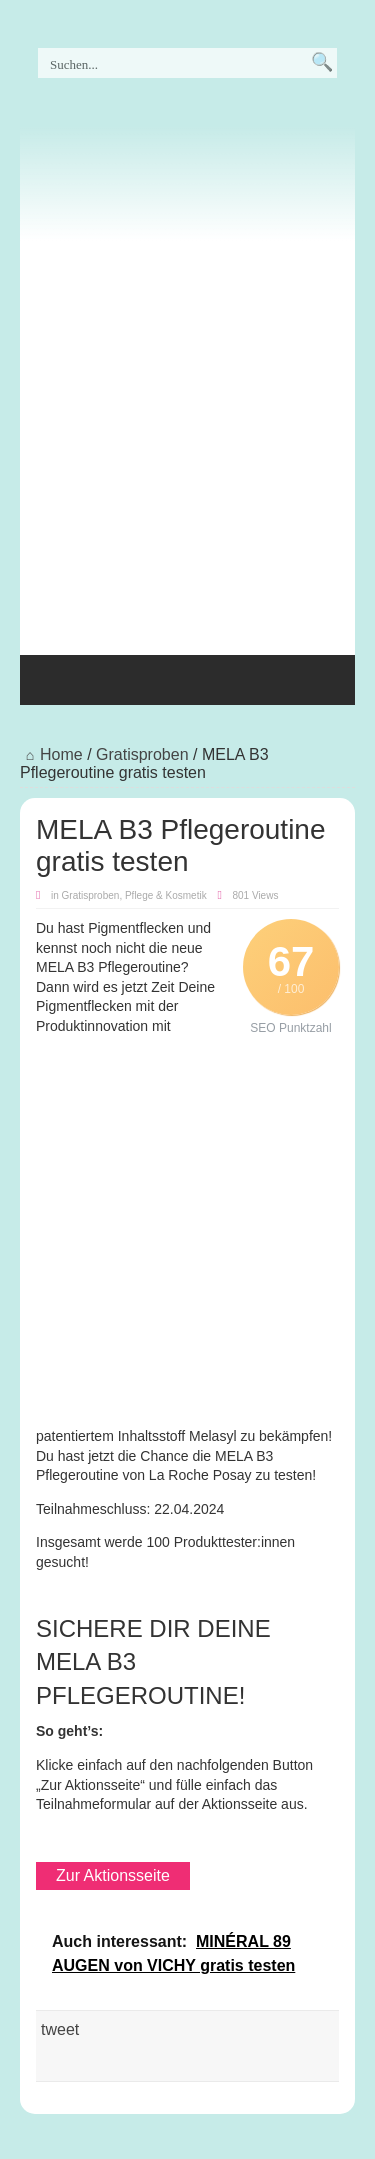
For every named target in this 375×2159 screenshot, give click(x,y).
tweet (60, 2029)
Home (51, 754)
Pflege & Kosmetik (166, 895)
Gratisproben (142, 754)
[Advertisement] (187, 442)
